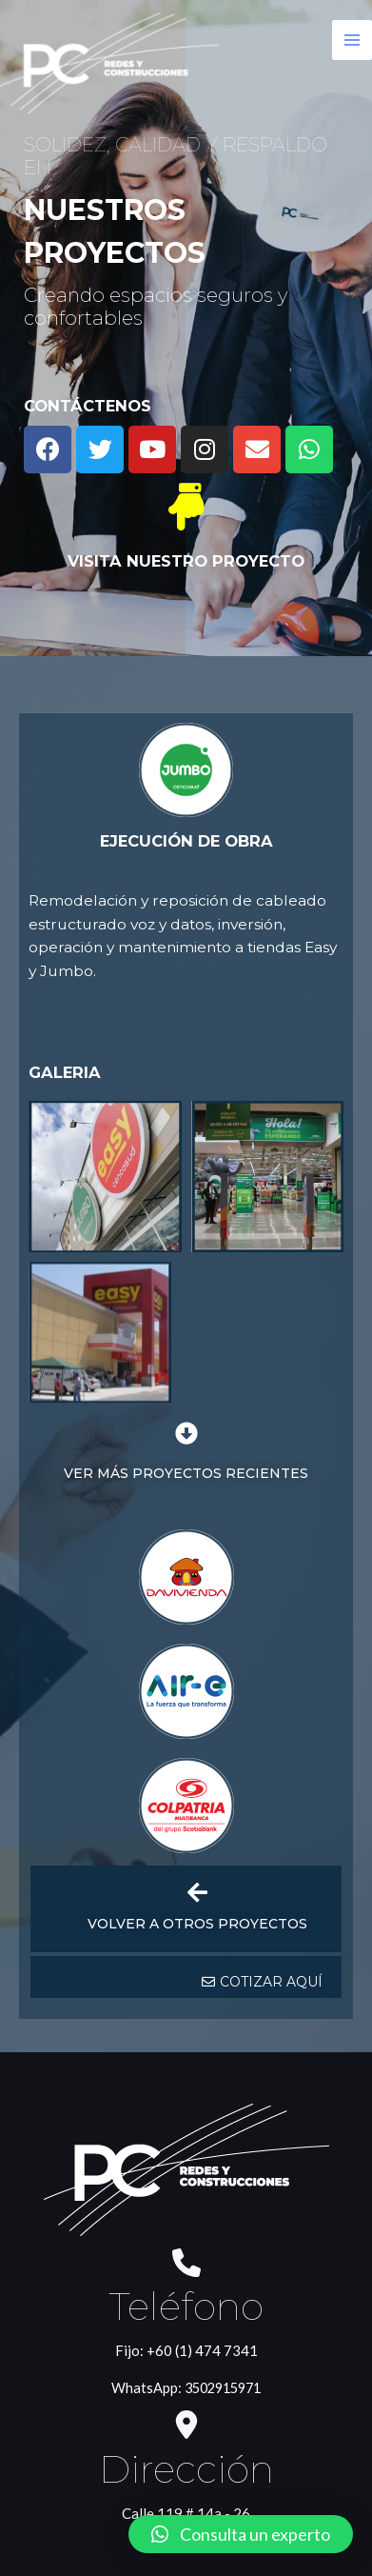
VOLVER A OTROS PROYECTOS (197, 1674)
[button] (262, 1732)
